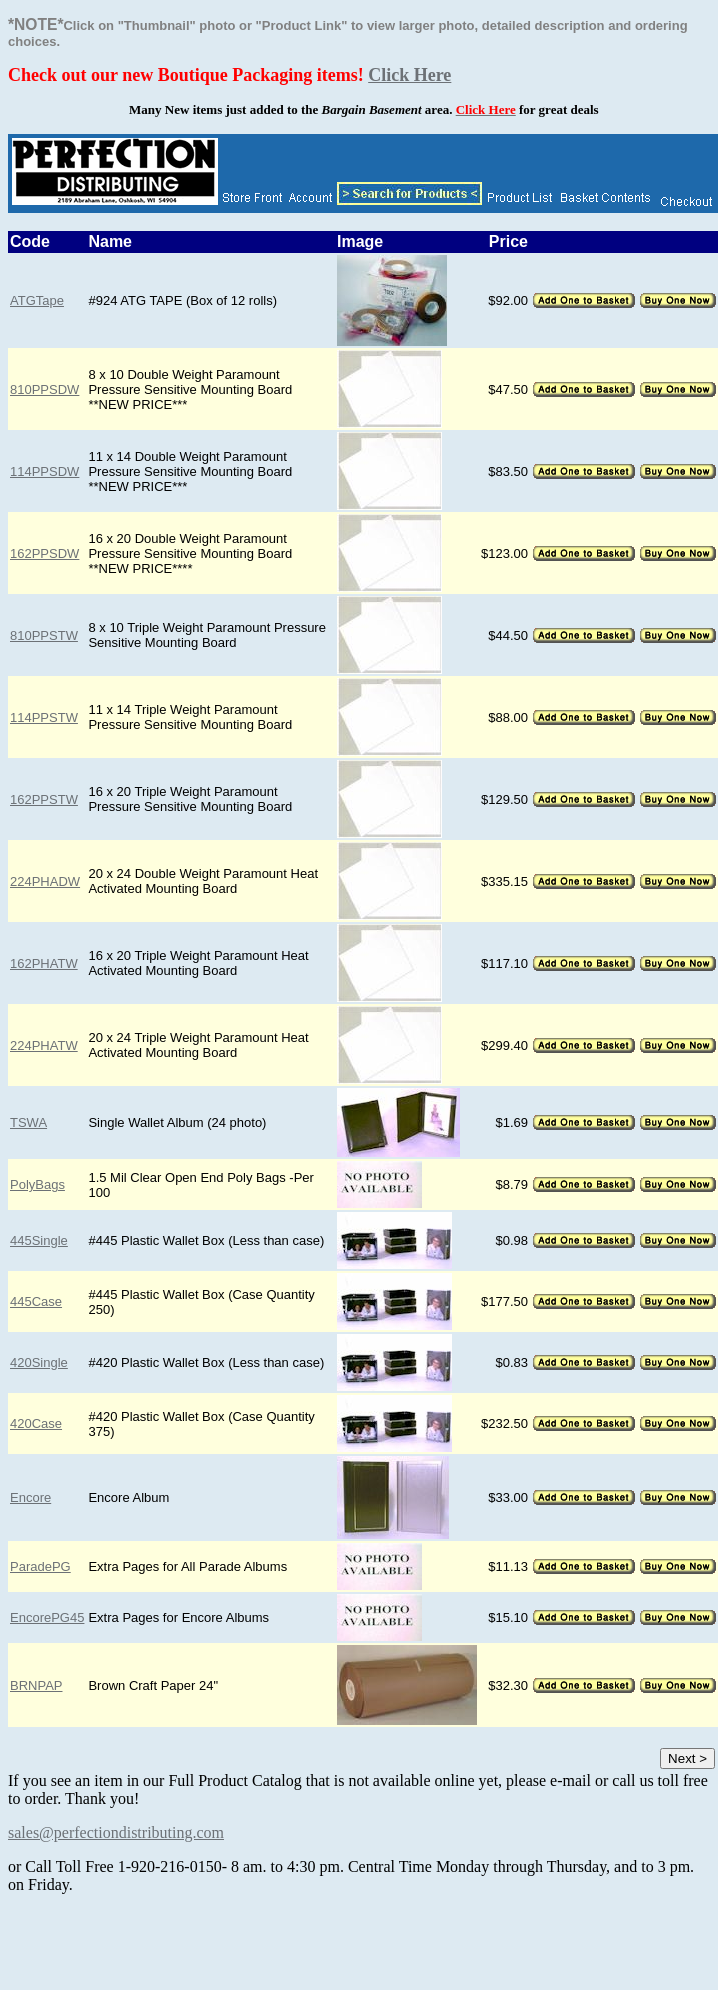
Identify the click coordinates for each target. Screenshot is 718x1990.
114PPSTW (44, 717)
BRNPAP (36, 1685)
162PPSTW (44, 799)
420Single (39, 1362)
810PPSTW (44, 635)
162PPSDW (44, 553)
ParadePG (40, 1566)
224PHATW (44, 1045)
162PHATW (44, 963)
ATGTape (37, 300)
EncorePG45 (47, 1617)
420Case (36, 1423)
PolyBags (37, 1184)
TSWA (28, 1122)
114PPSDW (44, 471)
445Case (36, 1301)
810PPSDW (44, 389)
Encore (30, 1497)
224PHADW (45, 881)
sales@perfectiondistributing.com (116, 1832)
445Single (39, 1240)
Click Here (409, 75)
